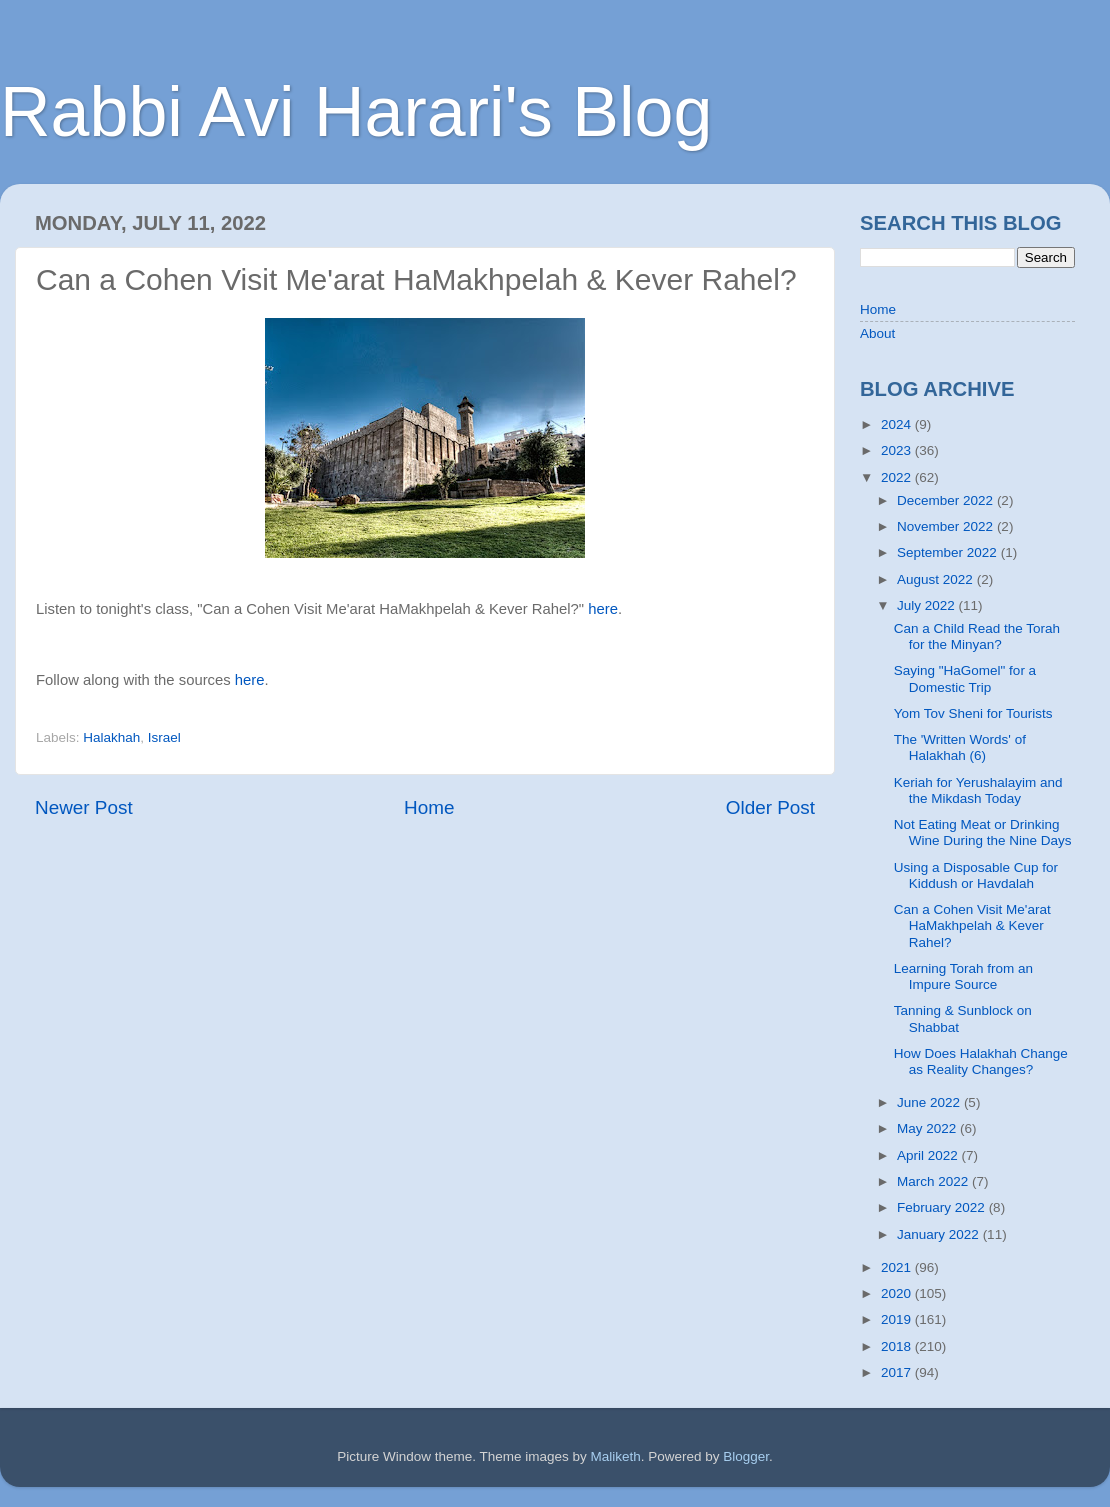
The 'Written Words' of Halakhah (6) (960, 747)
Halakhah (111, 737)
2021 (898, 1267)
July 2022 (928, 605)
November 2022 (947, 526)
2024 (898, 424)
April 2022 (929, 1155)
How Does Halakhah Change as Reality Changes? (981, 1061)
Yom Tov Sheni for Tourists (973, 713)
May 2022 (928, 1128)
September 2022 (949, 552)
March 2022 (934, 1181)
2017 (898, 1372)
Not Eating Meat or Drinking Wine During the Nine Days (983, 832)
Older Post (770, 807)
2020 (898, 1293)
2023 (898, 450)
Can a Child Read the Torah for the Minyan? (977, 636)
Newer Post (84, 807)
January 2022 (940, 1234)
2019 (898, 1319)
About (877, 333)
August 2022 (937, 579)
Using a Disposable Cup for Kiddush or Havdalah (976, 875)
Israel (164, 737)
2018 (898, 1346)
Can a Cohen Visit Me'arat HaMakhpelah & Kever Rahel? (972, 925)
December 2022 (947, 500)
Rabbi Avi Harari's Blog (356, 112)
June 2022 (930, 1102)
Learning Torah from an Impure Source (963, 976)
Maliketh (615, 1456)
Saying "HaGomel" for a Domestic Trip (965, 678)
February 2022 (943, 1207)
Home (429, 807)
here (603, 609)
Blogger (746, 1456)
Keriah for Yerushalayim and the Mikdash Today (978, 790)
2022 (898, 477)
